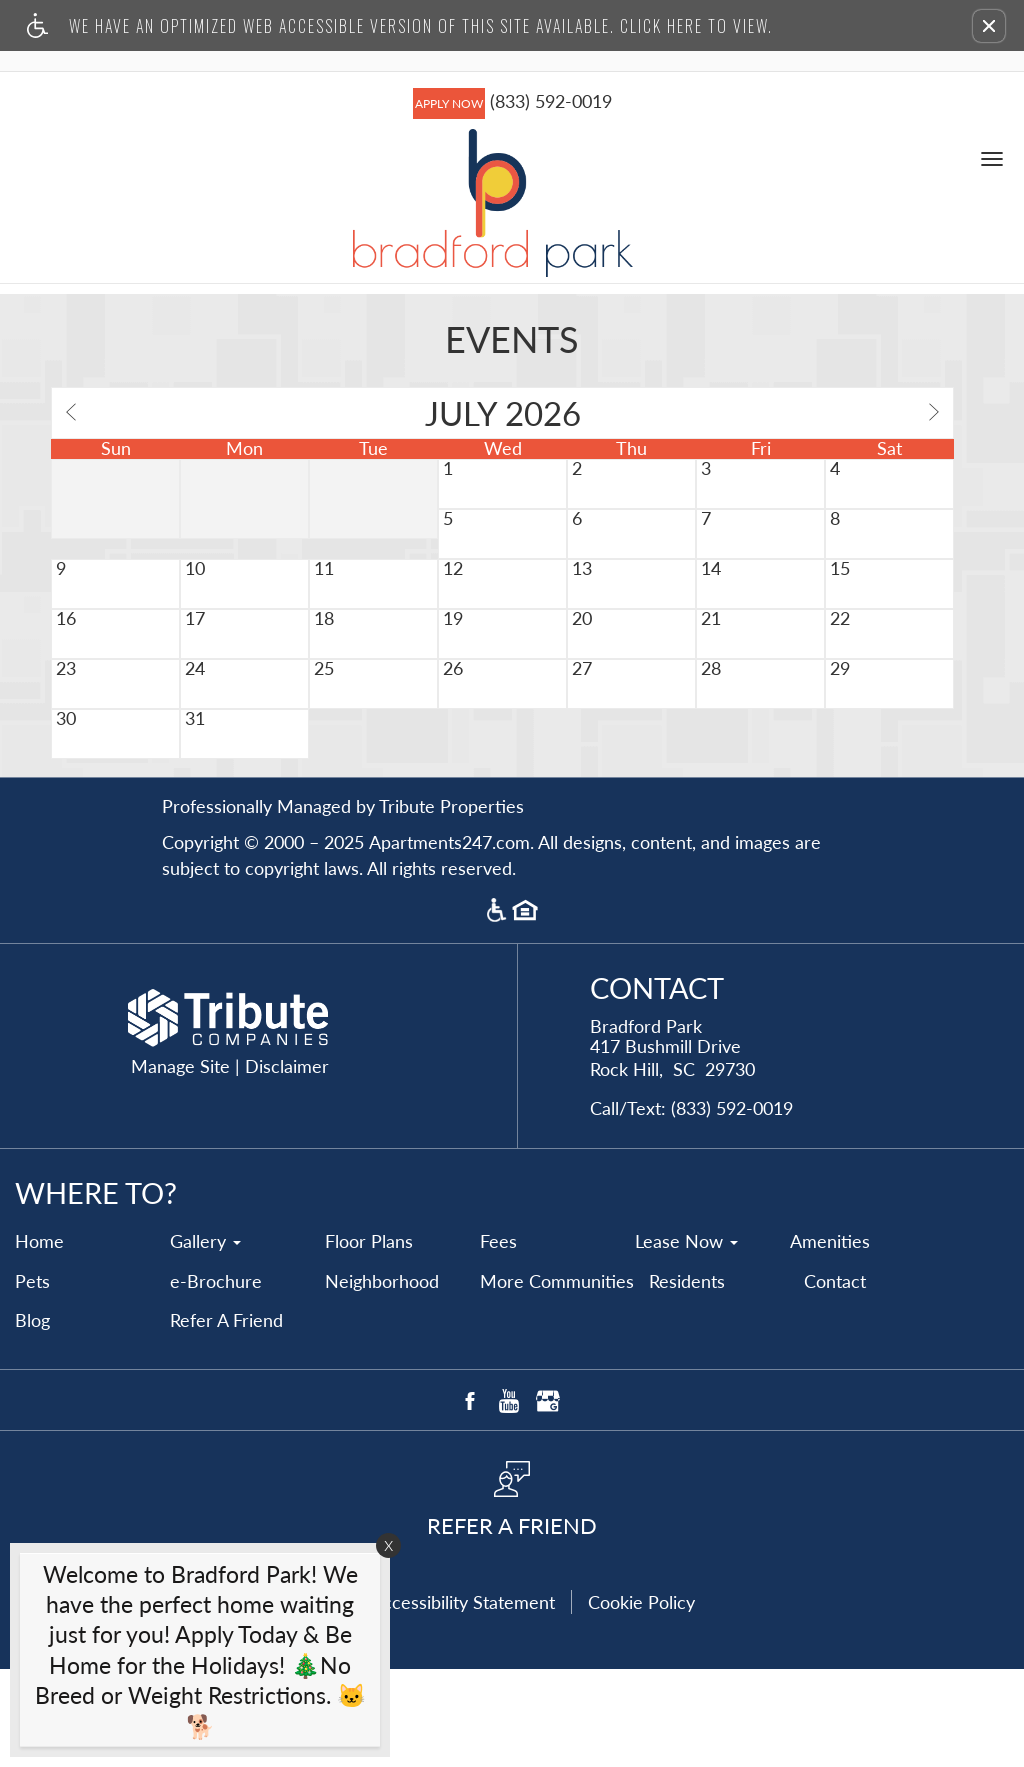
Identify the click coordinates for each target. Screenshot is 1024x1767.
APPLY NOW (448, 107)
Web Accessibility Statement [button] (442, 1700)
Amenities (830, 1340)
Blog (32, 1419)
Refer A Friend (226, 1419)
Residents (687, 1380)
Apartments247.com (449, 941)
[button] (989, 26)
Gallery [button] (205, 1340)
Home (39, 1340)
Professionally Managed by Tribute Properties (343, 905)
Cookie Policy (641, 1700)
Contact (835, 1380)
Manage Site (180, 1165)
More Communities (557, 1380)
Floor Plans (369, 1340)
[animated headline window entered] (195, 1655)
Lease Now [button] (686, 1340)
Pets (32, 1380)
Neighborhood (382, 1380)
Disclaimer (287, 1165)
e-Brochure (216, 1380)
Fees (498, 1340)
